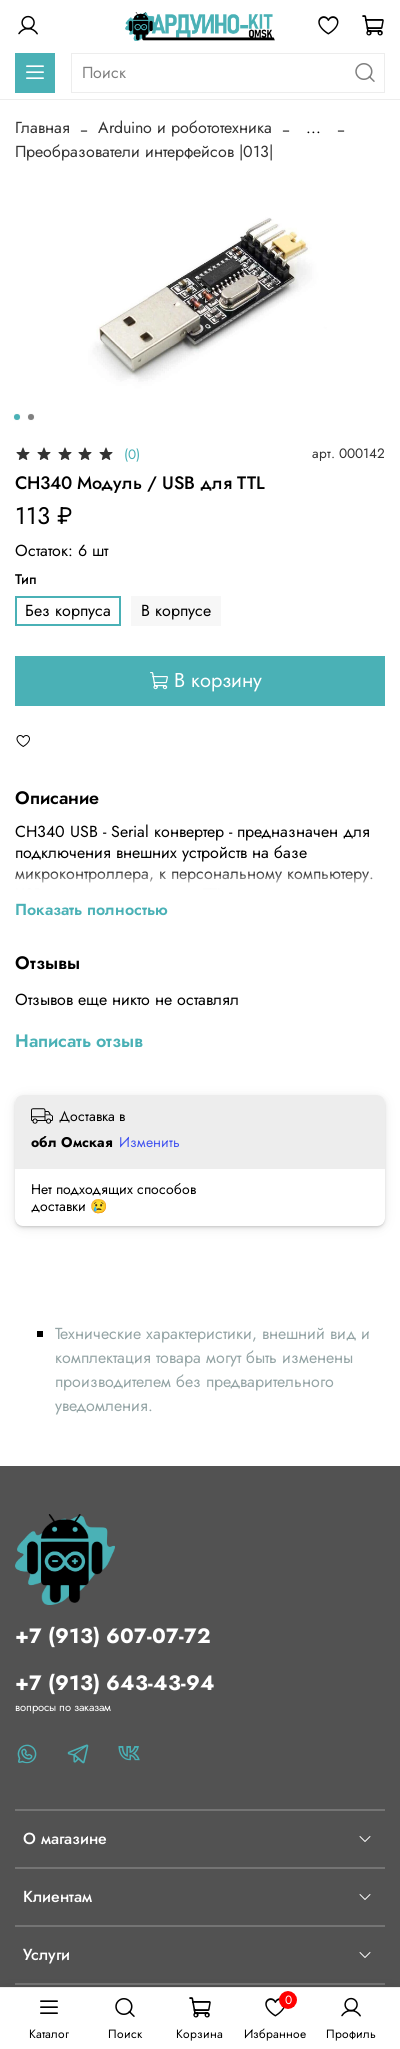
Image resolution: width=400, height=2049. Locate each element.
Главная (42, 127)
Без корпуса (68, 610)
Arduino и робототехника (185, 127)
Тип (26, 579)
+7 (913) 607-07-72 (113, 1636)
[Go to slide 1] (17, 417)
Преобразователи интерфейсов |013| (144, 151)
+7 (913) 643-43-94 (115, 1683)
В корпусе (176, 610)
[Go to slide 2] (31, 417)
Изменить (149, 1142)
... (313, 128)
